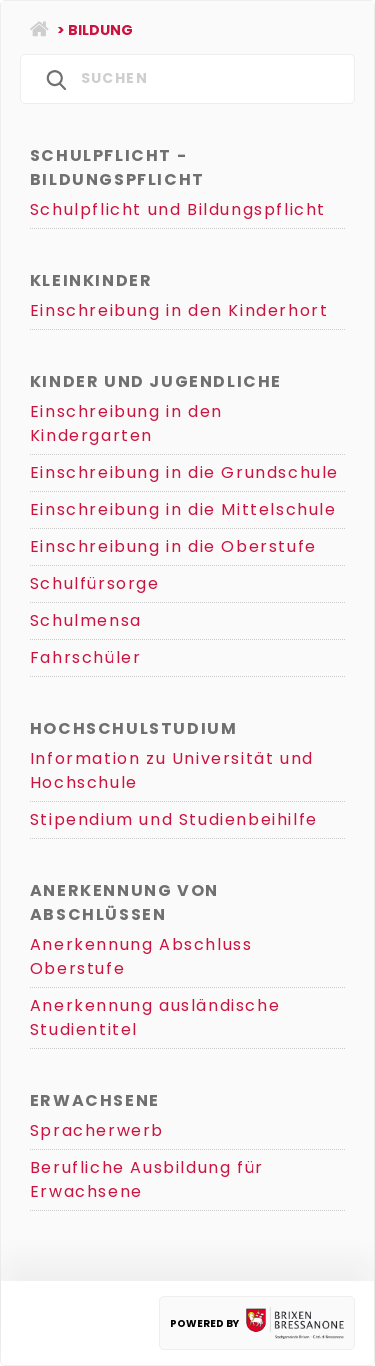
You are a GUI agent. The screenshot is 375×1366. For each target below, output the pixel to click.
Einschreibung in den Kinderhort (179, 310)
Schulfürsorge (95, 583)
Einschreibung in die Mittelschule (183, 509)
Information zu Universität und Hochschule (172, 770)
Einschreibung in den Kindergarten (126, 423)
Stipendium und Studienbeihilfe (174, 819)
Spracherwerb (97, 1130)
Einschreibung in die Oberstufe (173, 546)
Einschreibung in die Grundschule (184, 472)
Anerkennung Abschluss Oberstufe (141, 956)
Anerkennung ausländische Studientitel (155, 1017)
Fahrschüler (86, 657)
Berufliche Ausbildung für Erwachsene (147, 1179)
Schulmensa (86, 620)
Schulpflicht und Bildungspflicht (178, 209)
